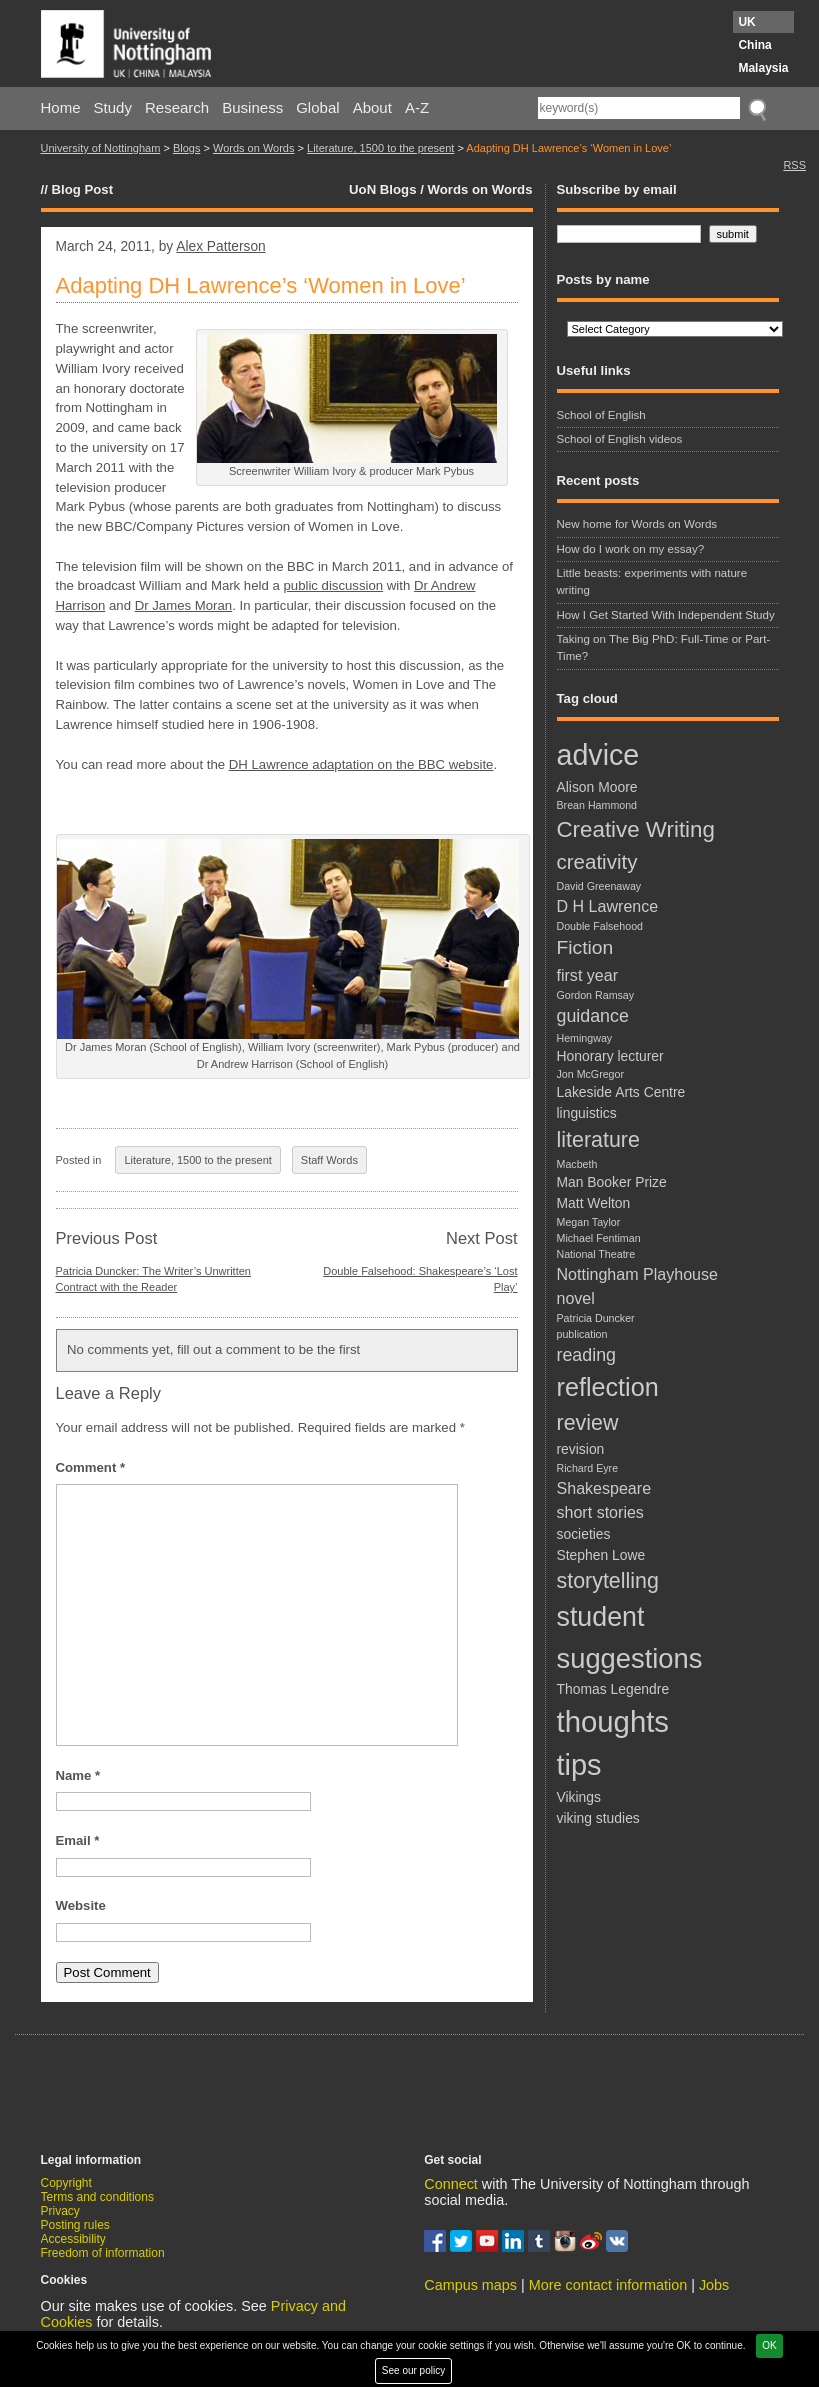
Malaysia (763, 68)
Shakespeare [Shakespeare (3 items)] (604, 1488)
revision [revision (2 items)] (581, 1449)
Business (252, 107)
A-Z (417, 107)
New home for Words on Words (637, 524)
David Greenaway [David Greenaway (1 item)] (599, 886)
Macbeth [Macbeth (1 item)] (577, 1164)
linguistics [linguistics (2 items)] (587, 1113)
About (372, 107)
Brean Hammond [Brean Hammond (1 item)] (597, 805)
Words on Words (254, 148)
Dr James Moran (183, 605)
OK (769, 2345)
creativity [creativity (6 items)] (597, 861)
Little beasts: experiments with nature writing (652, 581)
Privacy (60, 2211)
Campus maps (470, 2285)
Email (78, 1840)
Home (61, 107)
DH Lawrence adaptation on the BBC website (361, 764)
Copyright (66, 2183)
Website (81, 1905)
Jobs (714, 2285)
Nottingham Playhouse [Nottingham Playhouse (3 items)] (637, 1274)
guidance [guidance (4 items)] (593, 1016)
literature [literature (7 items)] (598, 1140)
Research (177, 107)
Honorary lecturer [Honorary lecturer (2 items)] (610, 1056)
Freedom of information (103, 2253)
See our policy (413, 2370)
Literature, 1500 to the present (380, 148)
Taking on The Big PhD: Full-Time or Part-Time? (664, 647)
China (754, 45)
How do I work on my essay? (631, 549)
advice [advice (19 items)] (598, 755)
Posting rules (75, 2225)
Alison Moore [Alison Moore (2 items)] (597, 787)
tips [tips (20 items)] (579, 1765)
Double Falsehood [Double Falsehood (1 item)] (600, 926)
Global (317, 107)
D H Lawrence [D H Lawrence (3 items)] (608, 906)
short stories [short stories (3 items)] (600, 1512)
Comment (91, 1467)
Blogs (187, 148)
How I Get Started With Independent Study (666, 615)
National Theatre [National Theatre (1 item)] (596, 1254)
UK (746, 22)
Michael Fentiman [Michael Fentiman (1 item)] (599, 1238)
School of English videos (620, 439)
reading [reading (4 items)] (586, 1355)
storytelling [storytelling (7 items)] (608, 1581)
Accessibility (73, 2239)
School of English (601, 415)
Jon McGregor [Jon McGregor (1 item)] (591, 1074)
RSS (794, 165)
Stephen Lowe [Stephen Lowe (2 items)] (601, 1555)
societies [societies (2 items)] (584, 1534)
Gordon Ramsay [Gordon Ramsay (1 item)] (596, 995)
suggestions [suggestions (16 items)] (630, 1658)
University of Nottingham (101, 148)
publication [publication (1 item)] (582, 1334)
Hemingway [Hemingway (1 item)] (585, 1038)
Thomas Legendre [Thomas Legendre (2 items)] (613, 1689)
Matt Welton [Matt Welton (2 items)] (594, 1203)
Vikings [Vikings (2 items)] (579, 1797)
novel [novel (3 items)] (576, 1298)
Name (78, 1775)
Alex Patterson (220, 246)
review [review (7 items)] (588, 1423)
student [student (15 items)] (601, 1617)
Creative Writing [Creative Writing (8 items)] (636, 829)
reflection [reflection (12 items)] (608, 1387)
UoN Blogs (382, 189)
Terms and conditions (97, 2197)
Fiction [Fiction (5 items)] (585, 947)
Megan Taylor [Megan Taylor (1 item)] (589, 1222)
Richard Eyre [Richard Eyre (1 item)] (588, 1468)
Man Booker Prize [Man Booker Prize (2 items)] (612, 1182)
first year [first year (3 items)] (588, 975)
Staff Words (329, 1160)
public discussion (333, 585)
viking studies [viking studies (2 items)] (598, 1818)
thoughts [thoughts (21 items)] (613, 1721)
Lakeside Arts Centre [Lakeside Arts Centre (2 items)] (621, 1092)
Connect (451, 2184)
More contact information (608, 2285)
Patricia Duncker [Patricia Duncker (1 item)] (596, 1318)
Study (113, 107)
